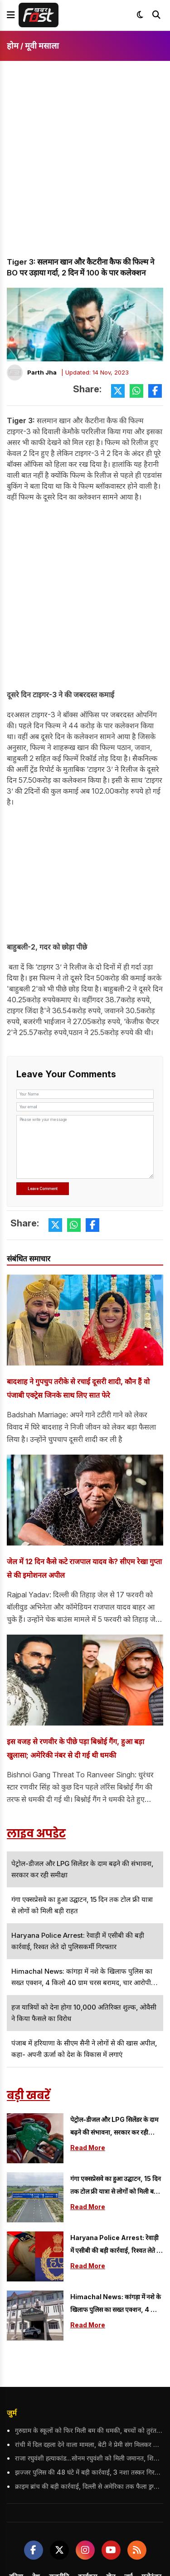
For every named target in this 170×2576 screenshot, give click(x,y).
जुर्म (12, 2412)
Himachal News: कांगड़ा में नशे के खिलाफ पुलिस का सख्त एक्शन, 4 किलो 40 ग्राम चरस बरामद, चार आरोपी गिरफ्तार (116, 2304)
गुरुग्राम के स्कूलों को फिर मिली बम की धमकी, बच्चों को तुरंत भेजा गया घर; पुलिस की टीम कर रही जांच (89, 2430)
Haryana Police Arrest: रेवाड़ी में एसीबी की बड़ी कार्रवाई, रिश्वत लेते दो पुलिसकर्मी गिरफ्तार (115, 2245)
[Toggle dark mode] (140, 15)
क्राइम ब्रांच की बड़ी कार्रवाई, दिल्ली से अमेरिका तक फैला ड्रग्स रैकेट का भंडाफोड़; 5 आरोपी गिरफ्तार (89, 2486)
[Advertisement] (85, 167)
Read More (87, 2147)
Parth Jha (42, 372)
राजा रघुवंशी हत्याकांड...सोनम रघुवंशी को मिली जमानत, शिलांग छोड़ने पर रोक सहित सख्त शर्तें (89, 2458)
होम (13, 45)
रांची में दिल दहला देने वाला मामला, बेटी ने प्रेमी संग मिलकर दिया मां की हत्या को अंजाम (89, 2444)
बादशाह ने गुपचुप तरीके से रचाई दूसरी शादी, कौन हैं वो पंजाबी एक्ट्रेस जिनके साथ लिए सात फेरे (78, 1388)
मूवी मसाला (42, 45)
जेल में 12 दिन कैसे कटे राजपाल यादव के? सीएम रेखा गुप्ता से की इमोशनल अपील (84, 1568)
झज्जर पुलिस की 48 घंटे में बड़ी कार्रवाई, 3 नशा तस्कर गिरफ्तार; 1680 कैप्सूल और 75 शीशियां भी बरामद (89, 2472)
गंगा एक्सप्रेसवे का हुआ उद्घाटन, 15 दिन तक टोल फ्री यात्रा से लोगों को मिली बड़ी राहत (115, 2186)
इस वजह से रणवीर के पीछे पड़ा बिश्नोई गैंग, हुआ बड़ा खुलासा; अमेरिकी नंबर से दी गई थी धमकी (75, 1748)
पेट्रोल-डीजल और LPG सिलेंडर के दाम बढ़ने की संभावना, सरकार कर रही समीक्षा (114, 2127)
